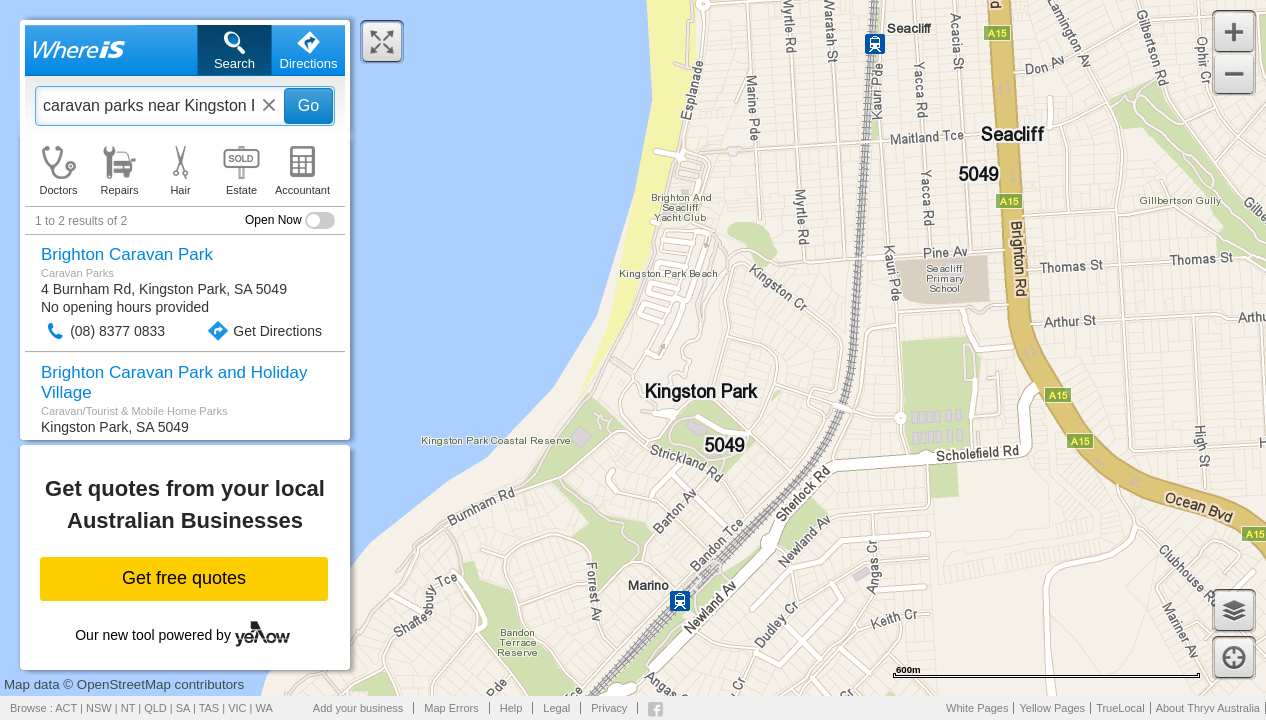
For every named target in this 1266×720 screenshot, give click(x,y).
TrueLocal (1120, 708)
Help (511, 708)
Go (308, 105)
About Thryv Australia (1208, 708)
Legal (556, 708)
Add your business (358, 708)
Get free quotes (184, 578)
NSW (99, 708)
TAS (209, 708)
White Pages (977, 708)
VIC (237, 708)
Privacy (609, 708)
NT (128, 708)
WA (264, 708)
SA (183, 708)
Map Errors (451, 708)
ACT (66, 708)
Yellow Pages (1052, 708)
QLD (155, 708)
